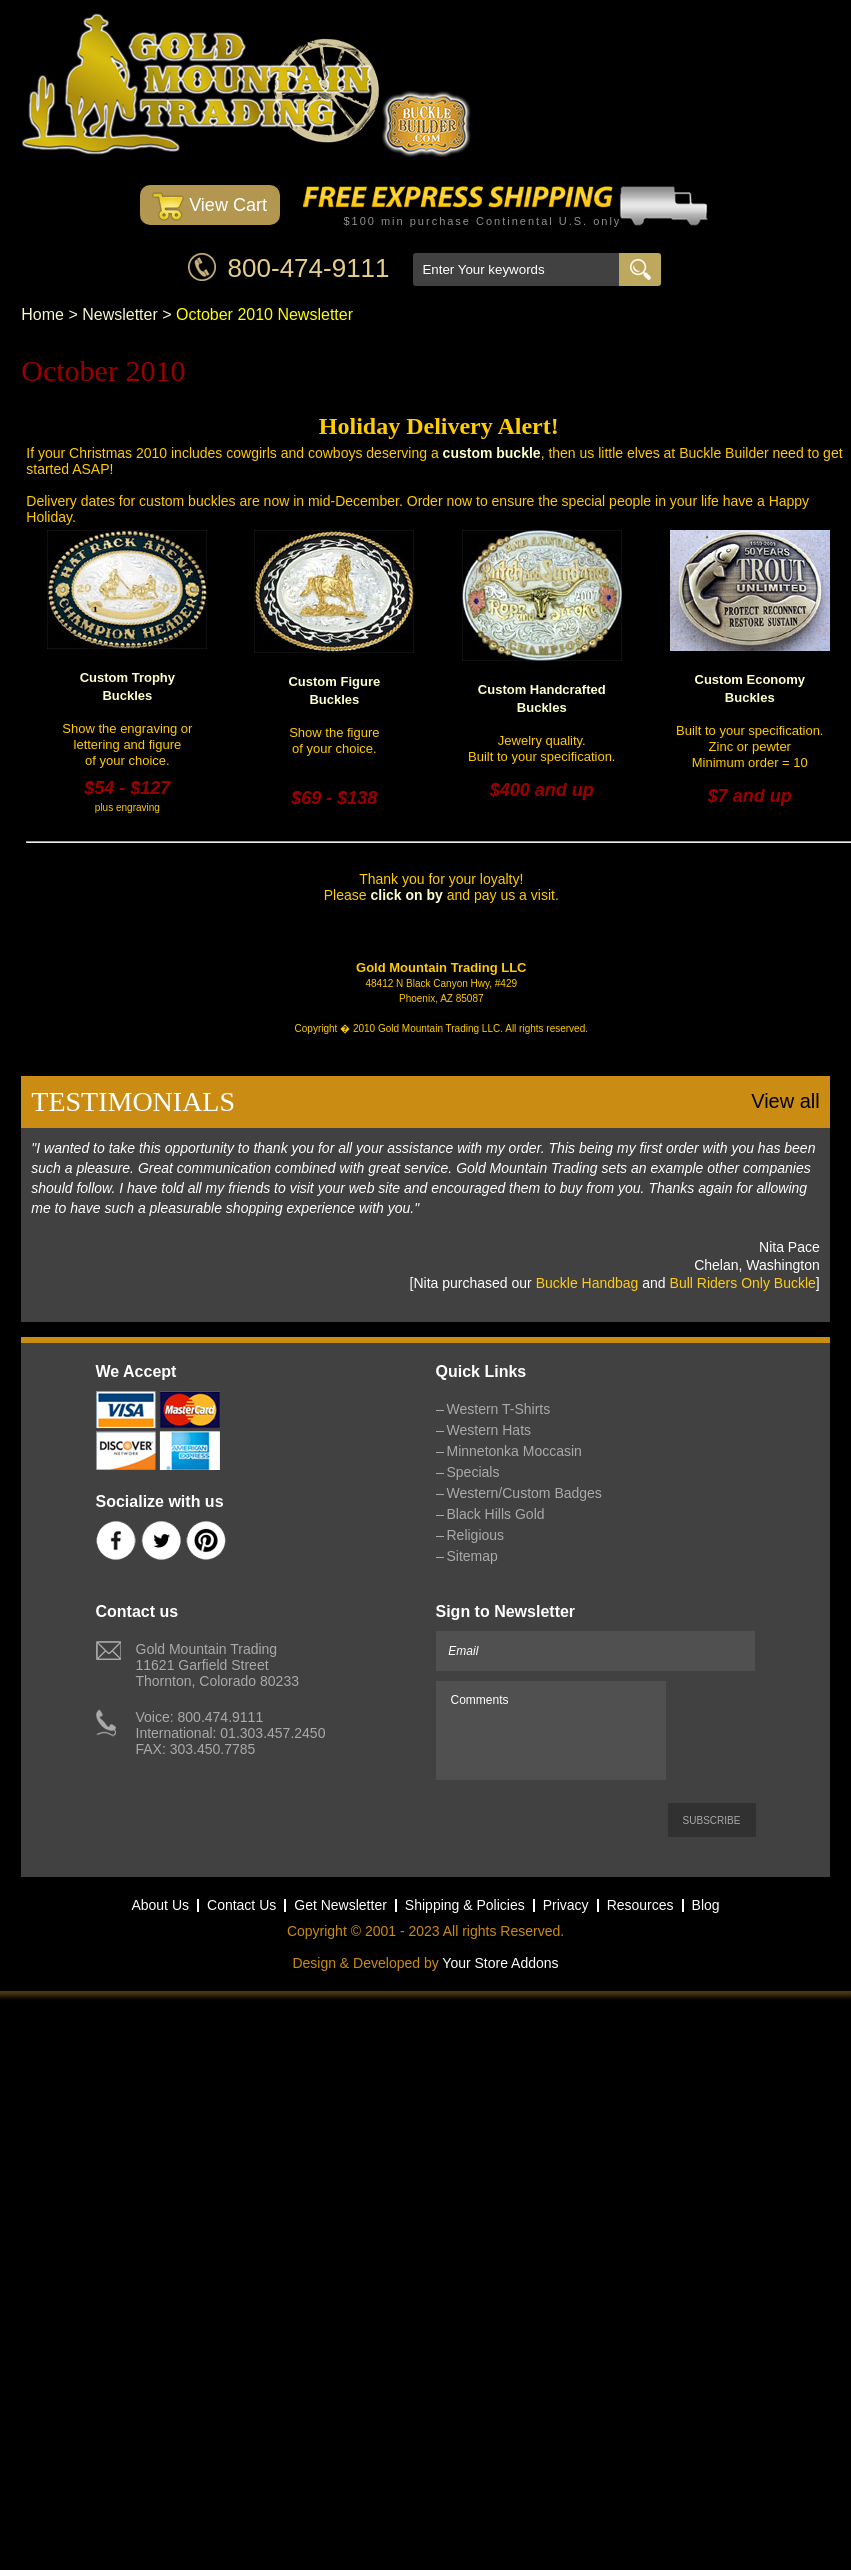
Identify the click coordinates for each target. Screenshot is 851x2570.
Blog (706, 1905)
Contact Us (241, 1905)
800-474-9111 (309, 268)
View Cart (209, 206)
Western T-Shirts (499, 1409)
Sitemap (472, 1556)
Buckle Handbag (587, 1283)
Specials (473, 1472)
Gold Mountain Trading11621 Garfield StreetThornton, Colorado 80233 (217, 1665)
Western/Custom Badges (524, 1493)
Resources (640, 1905)
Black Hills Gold (496, 1514)
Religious (476, 1535)
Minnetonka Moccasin (514, 1451)
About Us (160, 1905)
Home (42, 314)
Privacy (566, 1905)
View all (785, 1101)
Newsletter (120, 314)
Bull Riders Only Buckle (743, 1283)
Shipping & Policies (465, 1905)
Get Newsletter (340, 1905)
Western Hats (489, 1430)
